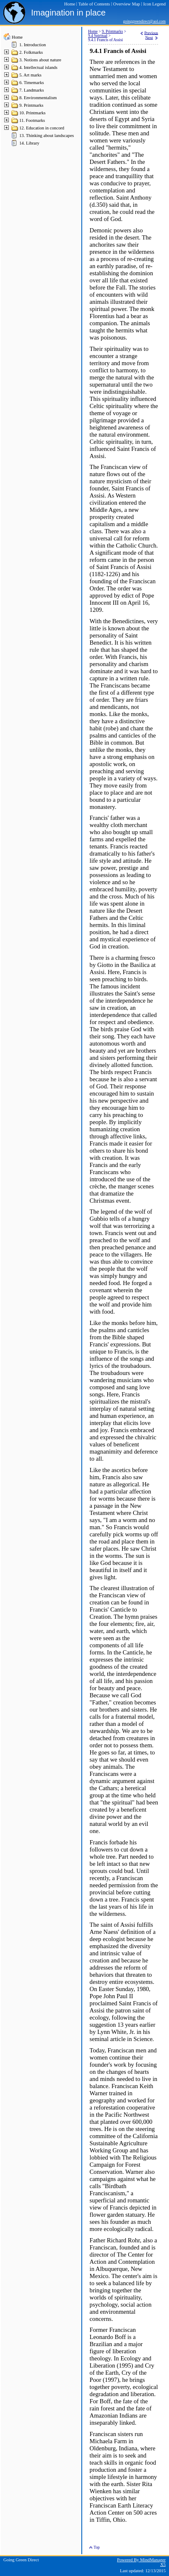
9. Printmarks (31, 105)
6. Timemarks (31, 82)
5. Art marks (30, 75)
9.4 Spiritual (97, 36)
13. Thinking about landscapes (46, 135)
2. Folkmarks (31, 52)
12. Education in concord (41, 128)
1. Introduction (32, 44)
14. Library (29, 143)
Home (17, 37)
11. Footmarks (32, 120)
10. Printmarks (32, 113)
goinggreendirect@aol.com (144, 21)
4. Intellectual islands (38, 67)
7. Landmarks (31, 90)
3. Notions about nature (40, 60)
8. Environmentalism (38, 97)
